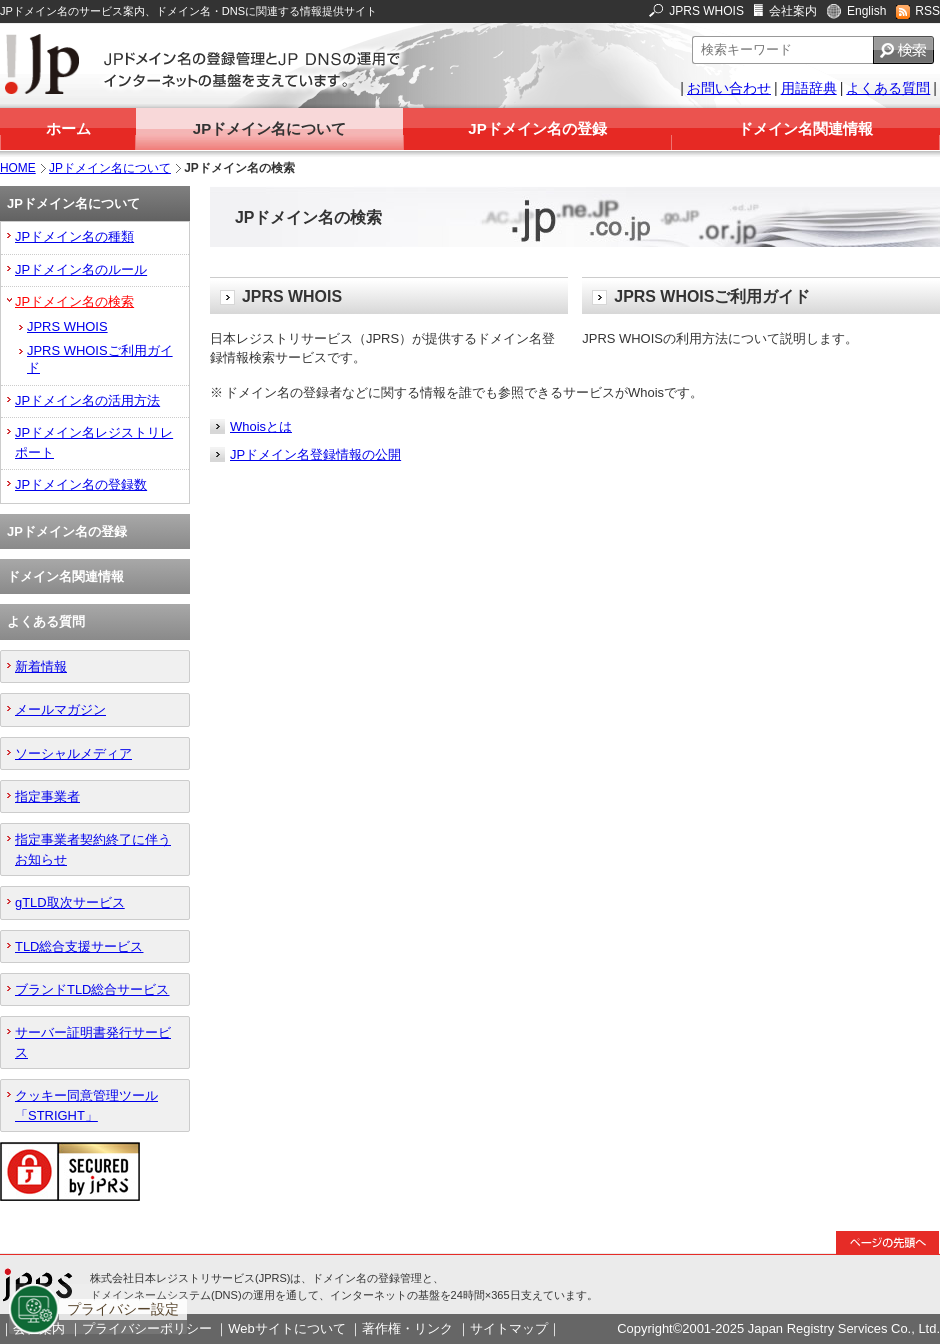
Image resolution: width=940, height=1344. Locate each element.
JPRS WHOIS (706, 11)
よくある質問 (888, 88)
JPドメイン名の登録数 (81, 484)
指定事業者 (47, 796)
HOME (18, 168)
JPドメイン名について (269, 128)
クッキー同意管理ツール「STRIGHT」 (86, 1105)
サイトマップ (509, 1328)
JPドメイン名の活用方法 (87, 400)
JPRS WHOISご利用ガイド (100, 359)
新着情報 (41, 666)
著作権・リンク (407, 1328)
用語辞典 (809, 88)
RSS (927, 11)
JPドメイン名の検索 (74, 301)
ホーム (68, 128)
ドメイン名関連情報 (805, 128)
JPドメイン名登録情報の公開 (315, 454)
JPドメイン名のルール (81, 269)
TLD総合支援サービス (79, 946)
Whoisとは (261, 426)
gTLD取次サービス (70, 902)
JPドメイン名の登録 (537, 128)
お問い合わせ (729, 88)
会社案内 (793, 11)
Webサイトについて (286, 1328)
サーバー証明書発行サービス (93, 1042)
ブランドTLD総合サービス (92, 989)
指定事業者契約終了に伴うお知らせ (93, 849)
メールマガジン (60, 709)
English (866, 11)
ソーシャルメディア (73, 753)
